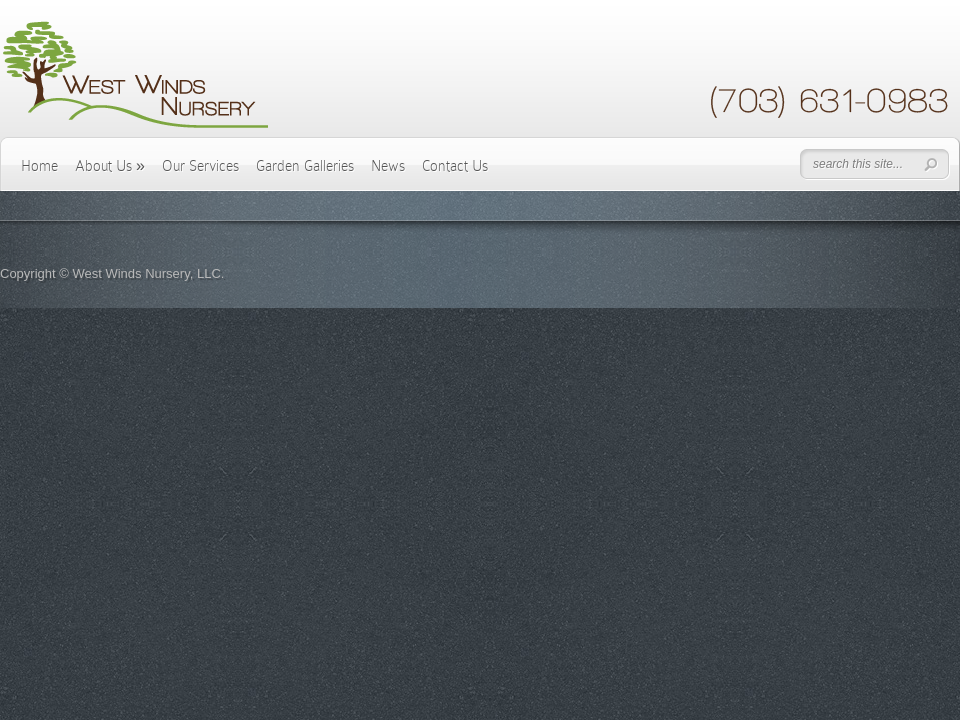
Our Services (200, 166)
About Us (110, 166)
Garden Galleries (305, 166)
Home (39, 166)
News (388, 166)
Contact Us (455, 166)
